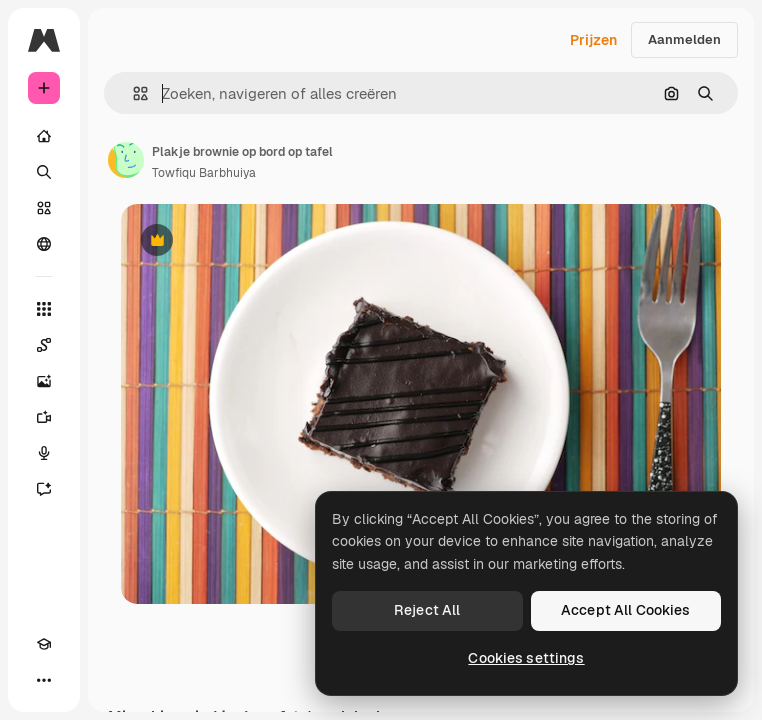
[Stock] (44, 208)
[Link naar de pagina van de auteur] (126, 160)
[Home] (44, 136)
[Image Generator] (44, 381)
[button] (132, 93)
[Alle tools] (44, 309)
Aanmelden (684, 39)
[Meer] (44, 680)
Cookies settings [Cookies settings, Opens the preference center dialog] (526, 658)
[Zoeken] (44, 172)
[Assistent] (44, 489)
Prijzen (593, 40)
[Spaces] (44, 345)
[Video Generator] (44, 417)
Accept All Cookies (626, 610)
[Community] (44, 244)
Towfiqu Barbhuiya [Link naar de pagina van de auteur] (204, 173)
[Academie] (44, 644)
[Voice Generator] (44, 453)
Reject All (427, 610)
